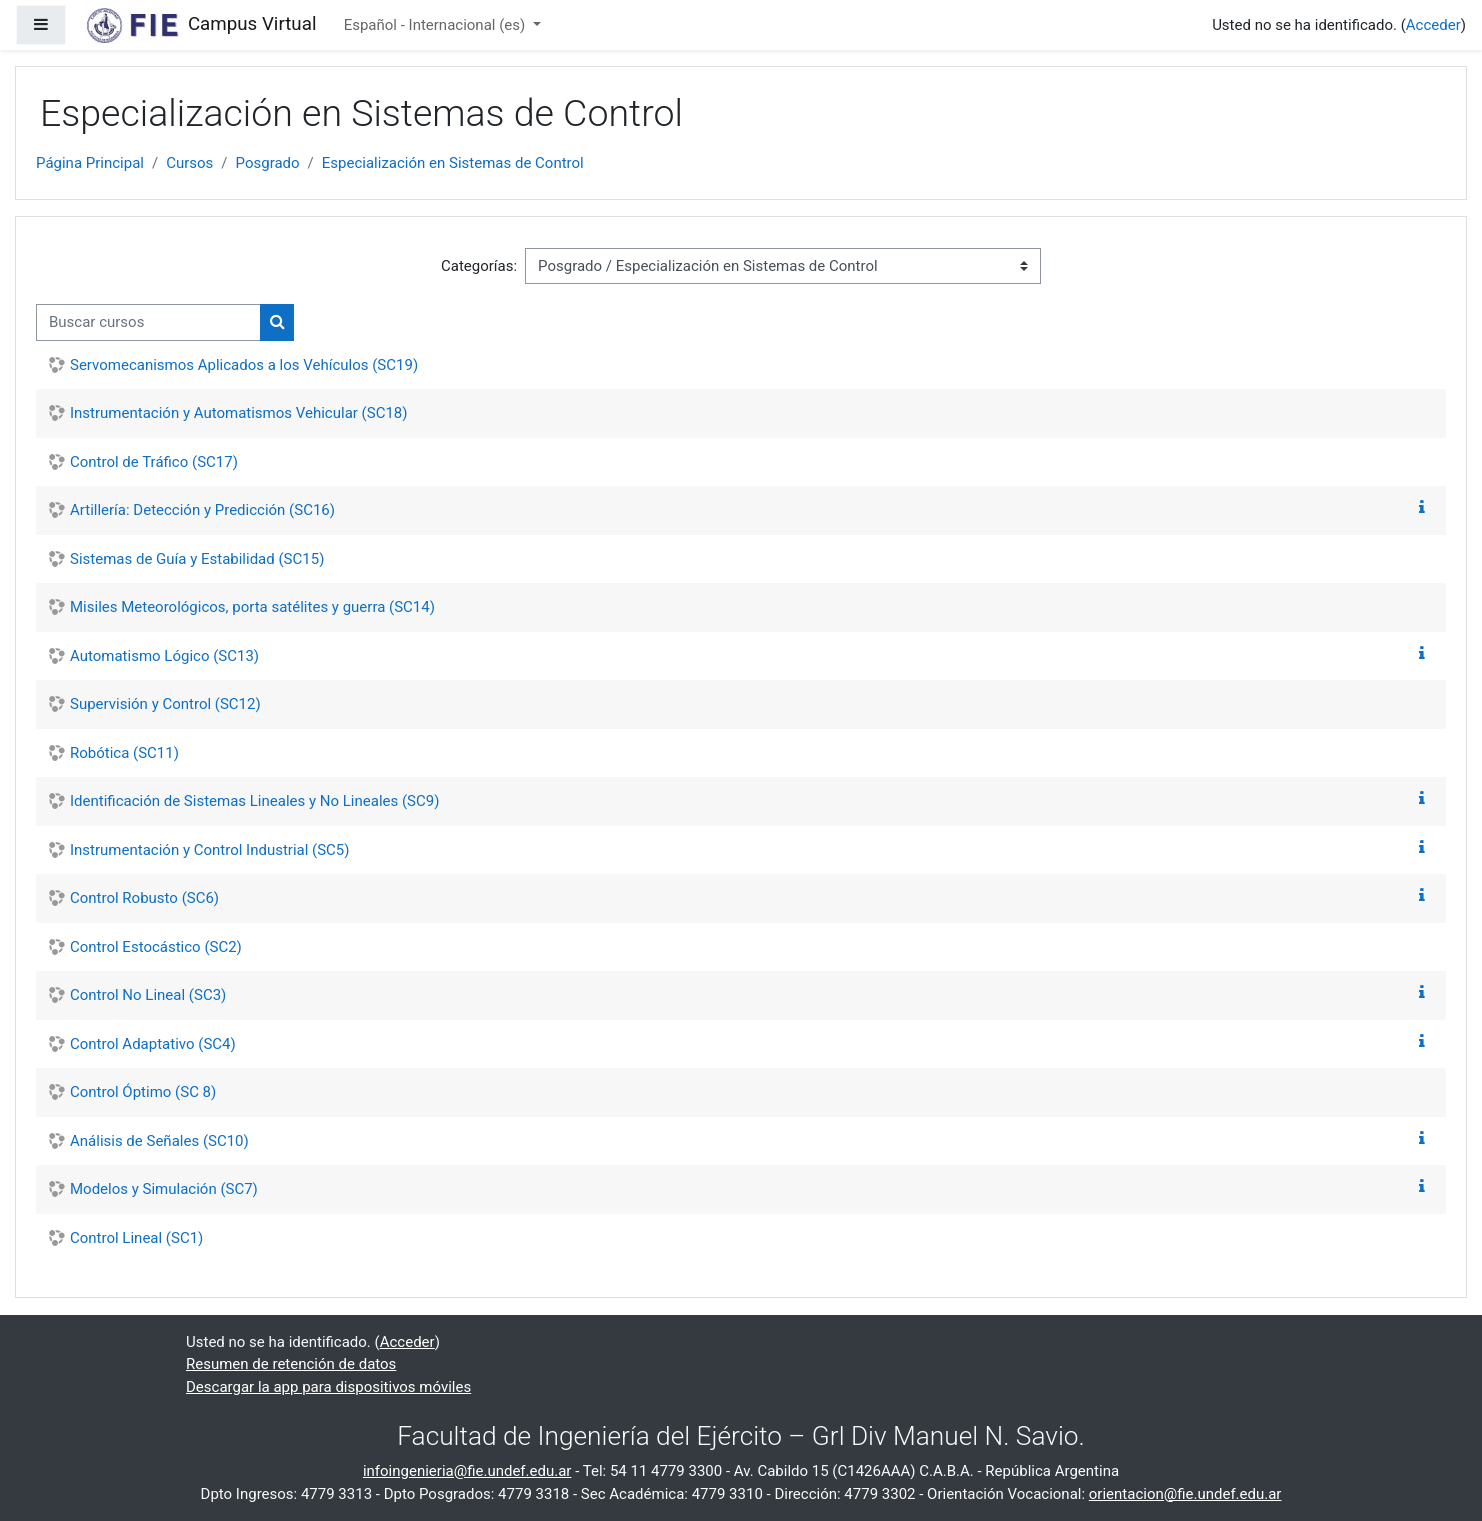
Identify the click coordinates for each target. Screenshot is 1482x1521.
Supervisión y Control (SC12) (165, 704)
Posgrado (268, 163)
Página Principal (90, 163)
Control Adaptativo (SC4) (153, 1044)
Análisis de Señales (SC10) (159, 1141)
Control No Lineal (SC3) (148, 995)
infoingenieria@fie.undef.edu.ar (467, 1471)
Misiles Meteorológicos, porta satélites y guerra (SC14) (252, 607)
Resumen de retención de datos (291, 1364)
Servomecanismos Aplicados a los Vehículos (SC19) (244, 365)
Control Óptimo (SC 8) (143, 1092)
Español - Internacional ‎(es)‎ (436, 25)
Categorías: (479, 266)
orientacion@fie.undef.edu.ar (1185, 1494)
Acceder (1433, 25)
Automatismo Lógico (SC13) (164, 656)
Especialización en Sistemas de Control (453, 163)
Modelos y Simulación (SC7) (164, 1189)
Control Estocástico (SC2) (156, 947)
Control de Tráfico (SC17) (154, 462)
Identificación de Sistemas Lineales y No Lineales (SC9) (254, 801)
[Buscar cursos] (148, 322)
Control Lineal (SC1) (136, 1238)
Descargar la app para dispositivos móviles (328, 1387)
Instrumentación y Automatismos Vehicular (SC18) (238, 413)
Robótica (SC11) (124, 753)
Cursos (189, 163)
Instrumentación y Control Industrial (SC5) (210, 850)
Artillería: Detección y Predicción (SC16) (202, 510)
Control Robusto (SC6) (144, 898)
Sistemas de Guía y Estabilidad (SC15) (197, 559)
